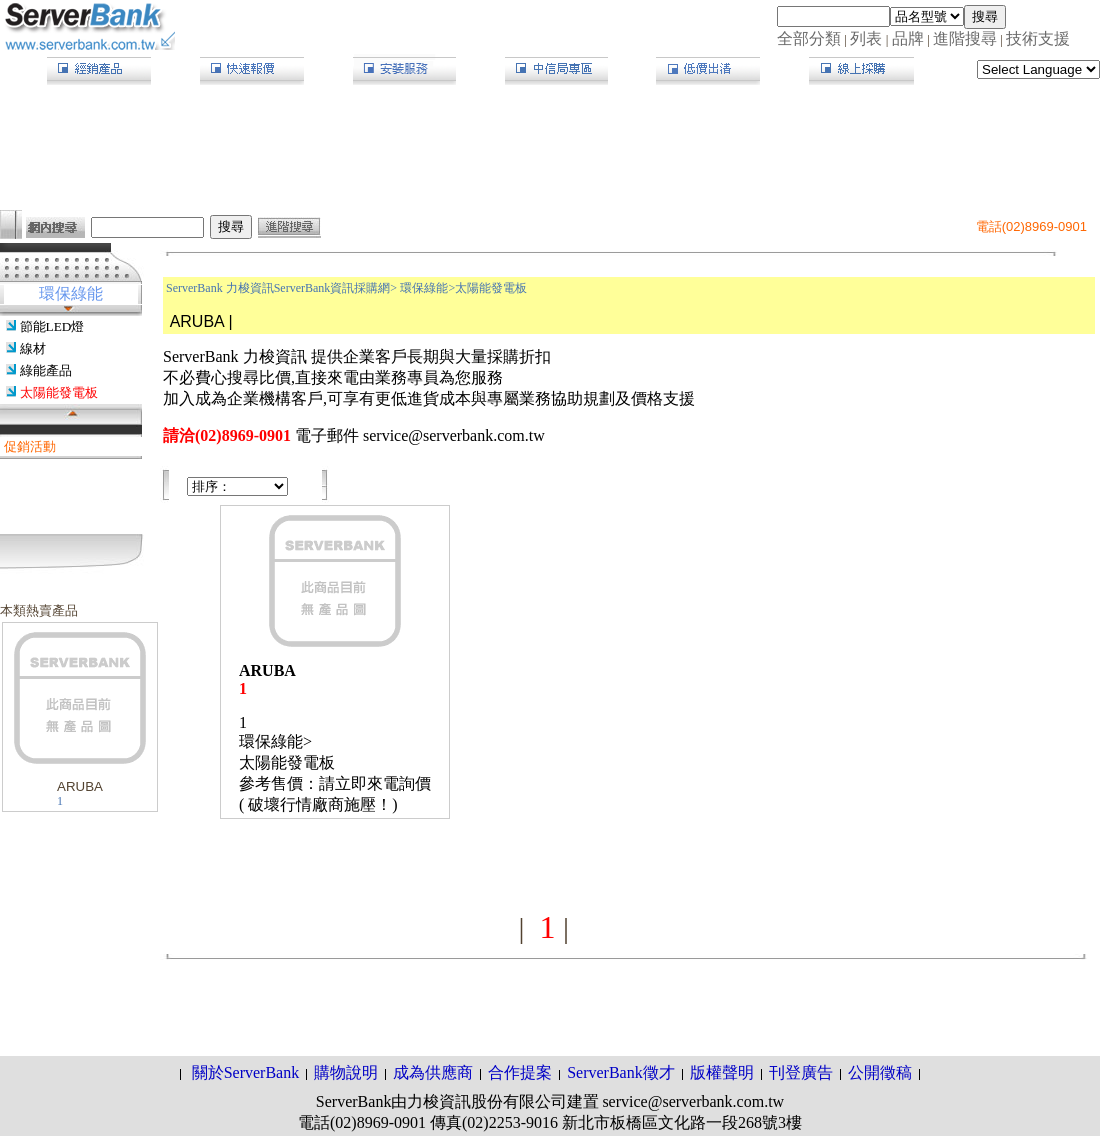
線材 (33, 348)
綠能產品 (46, 370)
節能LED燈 (52, 326)
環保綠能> (427, 288)
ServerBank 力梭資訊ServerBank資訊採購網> (281, 288)
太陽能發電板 (59, 392)
